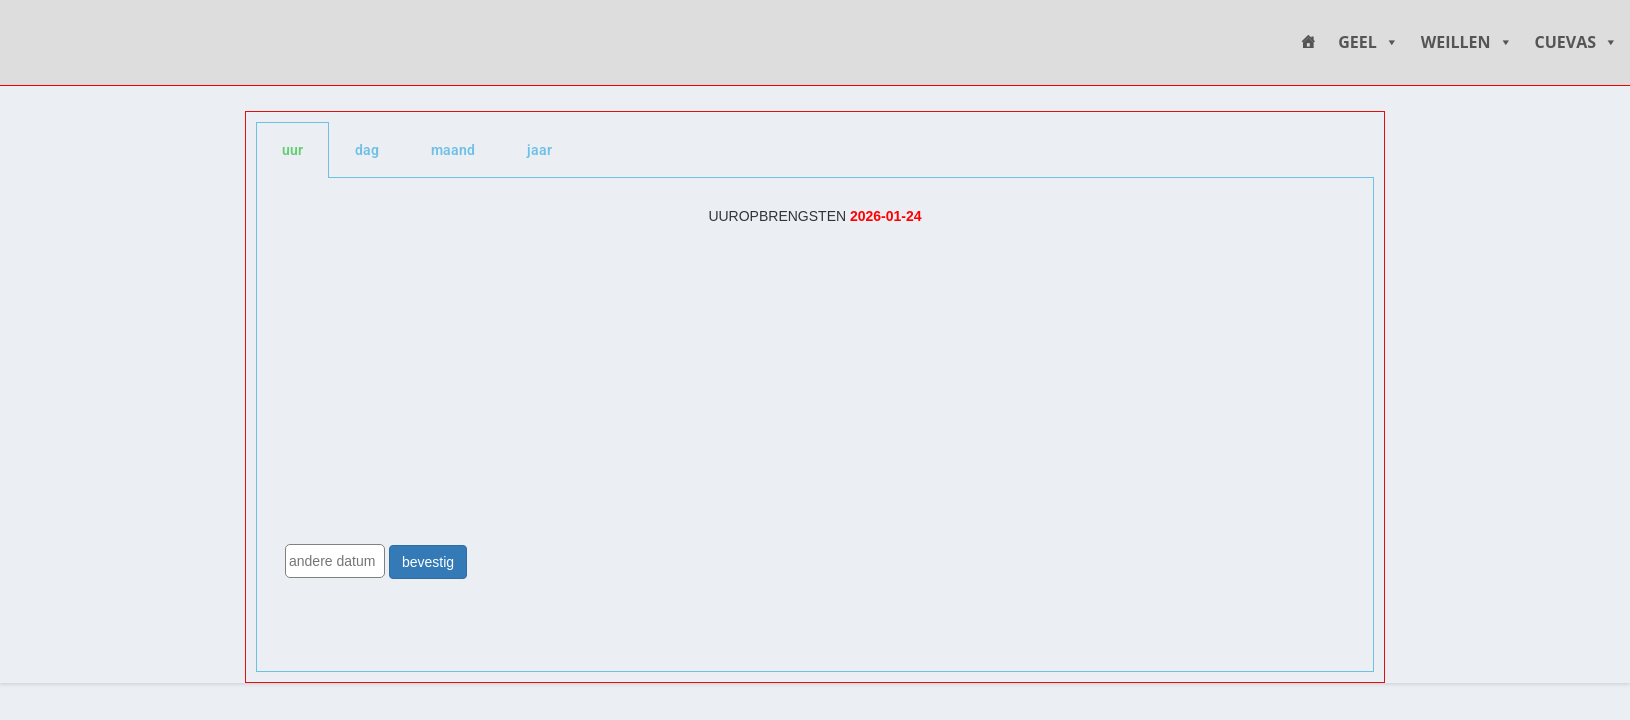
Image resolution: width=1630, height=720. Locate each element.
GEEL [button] (1368, 42)
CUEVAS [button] (1577, 42)
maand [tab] (453, 150)
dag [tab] (367, 150)
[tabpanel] (815, 425)
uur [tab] (292, 150)
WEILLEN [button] (1467, 42)
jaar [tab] (539, 150)
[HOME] (1308, 42)
